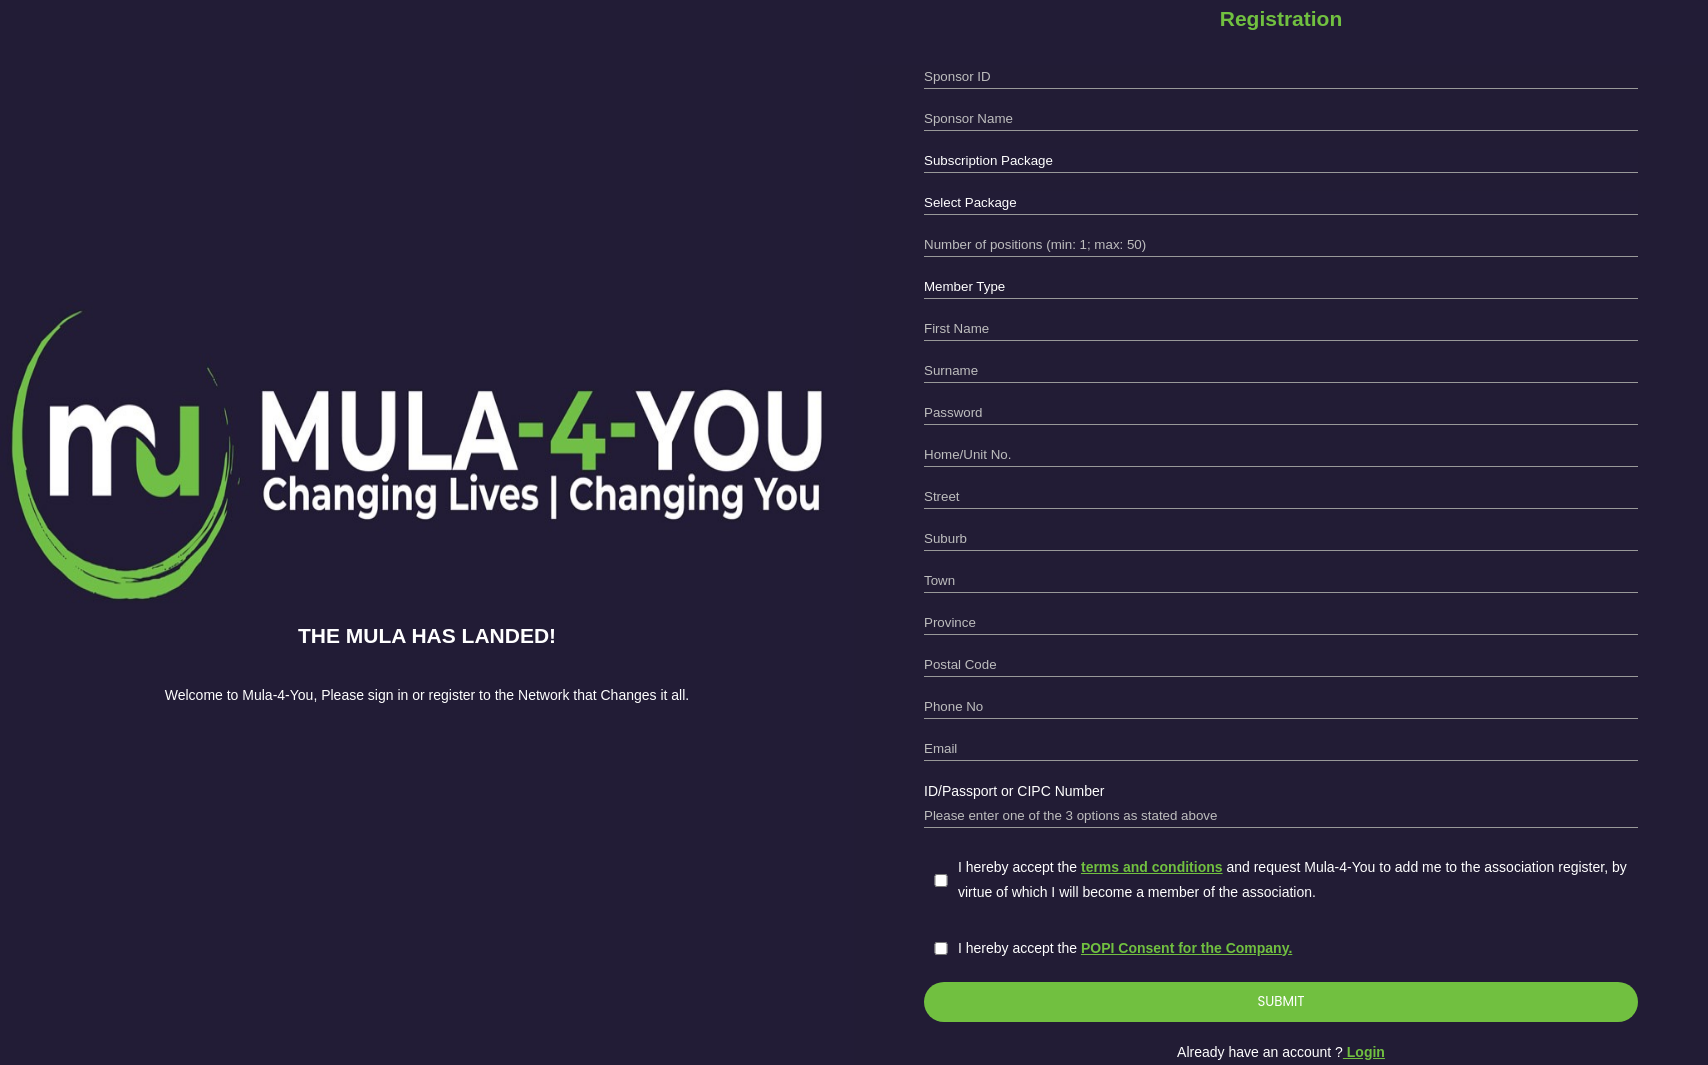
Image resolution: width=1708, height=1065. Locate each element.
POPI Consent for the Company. (1186, 948)
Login (1364, 1052)
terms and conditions (1152, 867)
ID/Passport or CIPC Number (1014, 791)
